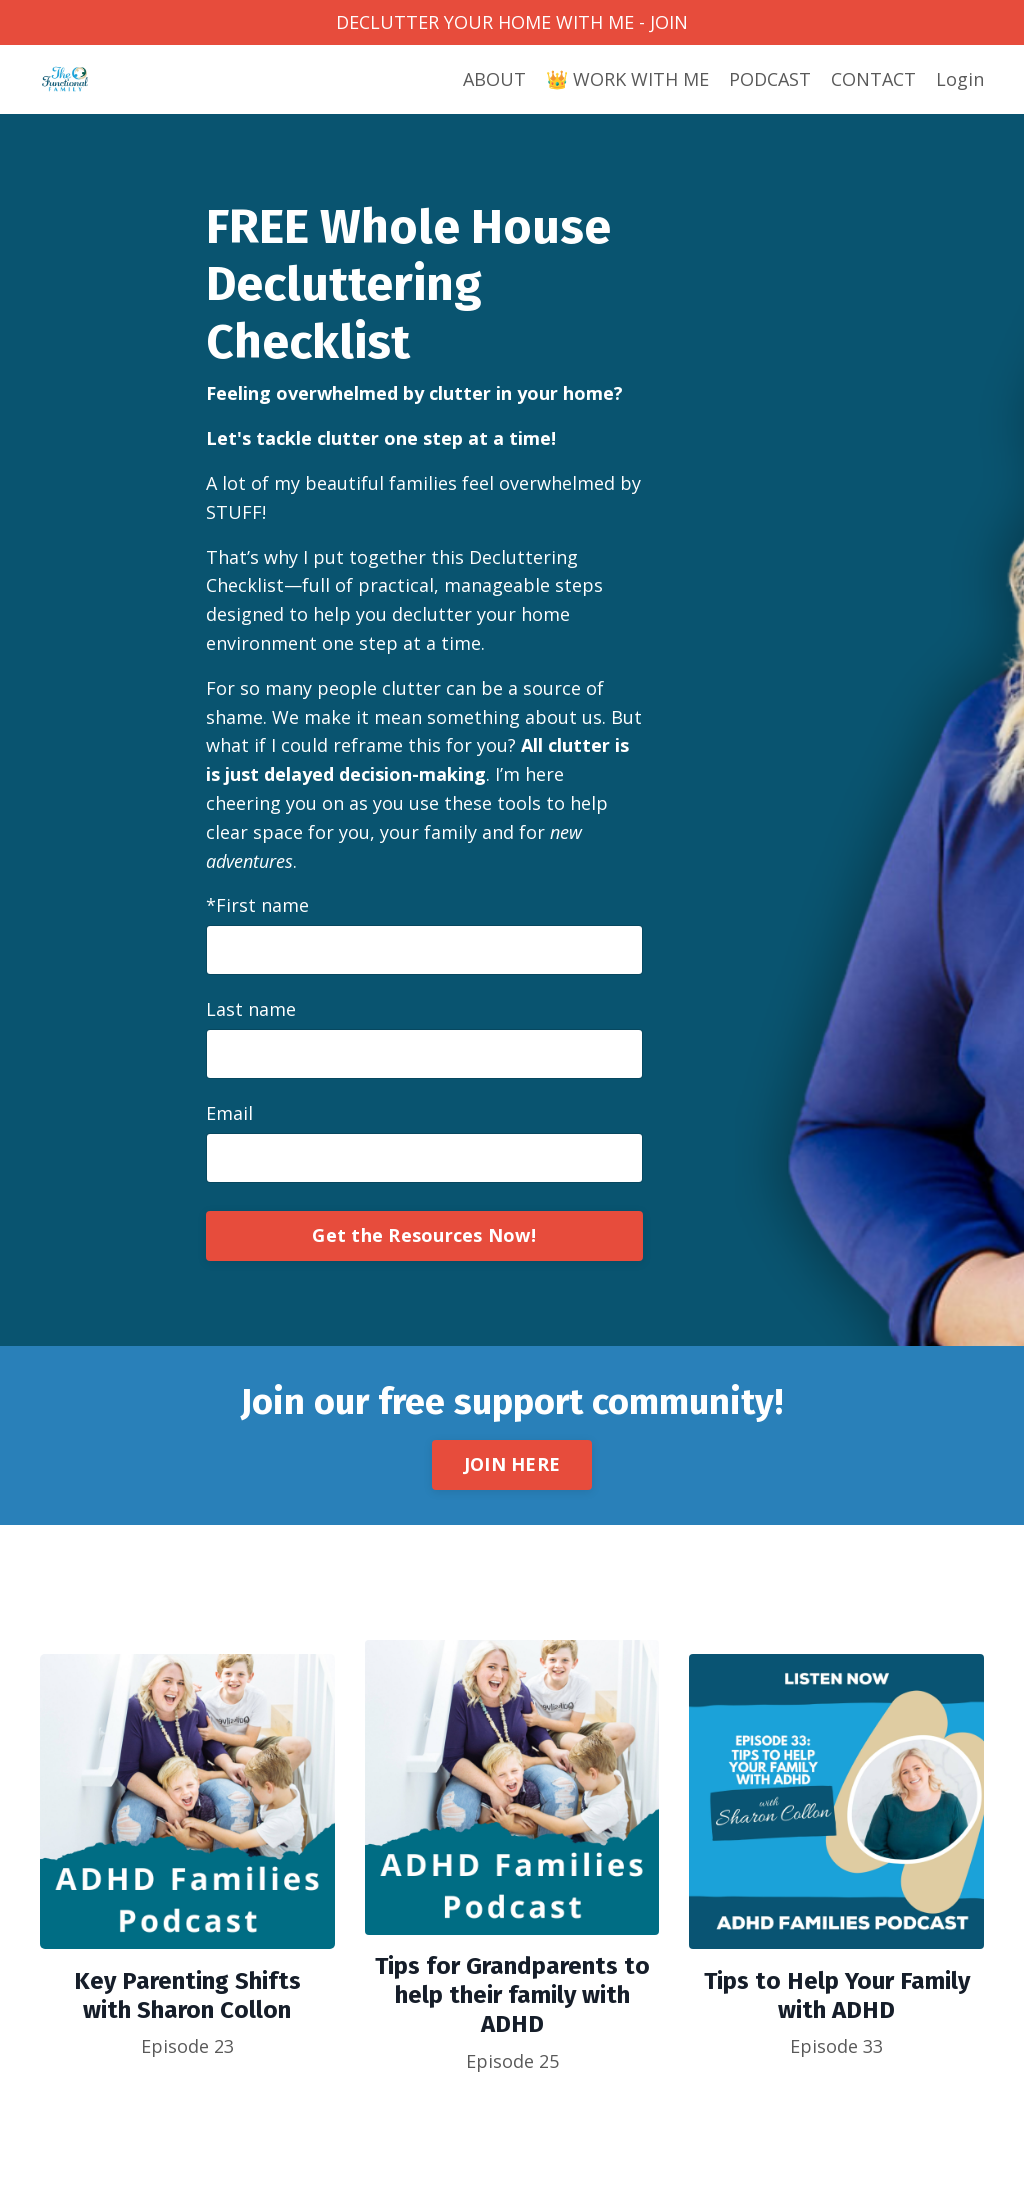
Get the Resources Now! (424, 1235)
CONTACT (873, 79)
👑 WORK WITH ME (627, 79)
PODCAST (770, 79)
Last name (251, 1009)
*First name (257, 905)
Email (229, 1113)
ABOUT (494, 79)
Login (960, 79)
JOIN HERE (512, 1464)
